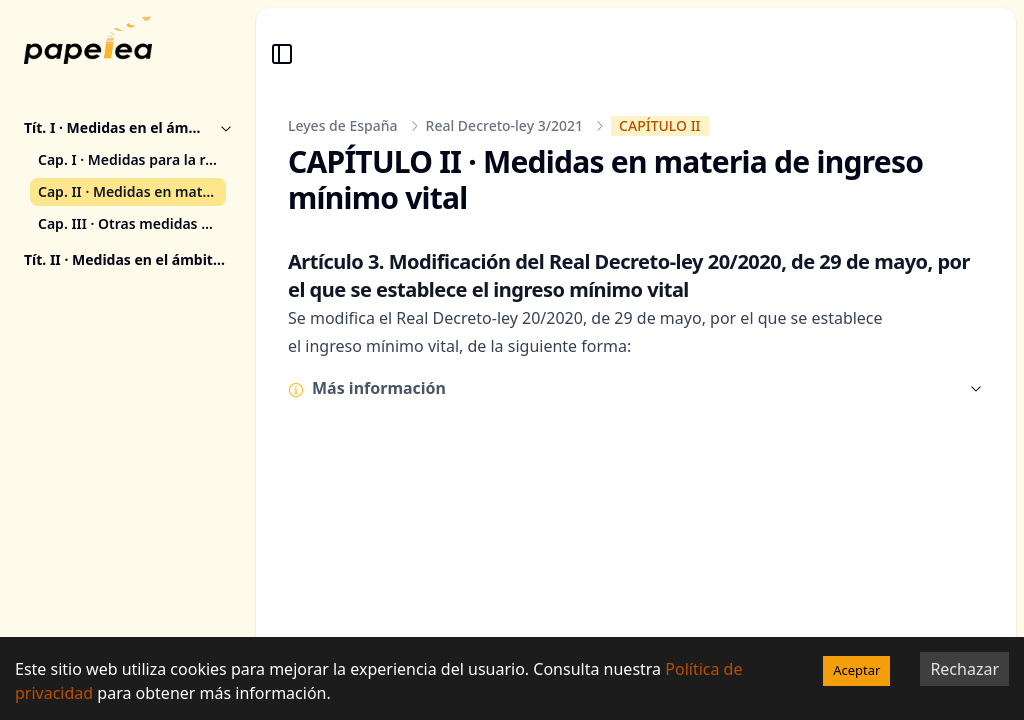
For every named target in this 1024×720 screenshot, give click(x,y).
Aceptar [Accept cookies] (856, 670)
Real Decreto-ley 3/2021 (505, 125)
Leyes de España (343, 125)
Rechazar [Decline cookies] (964, 669)
